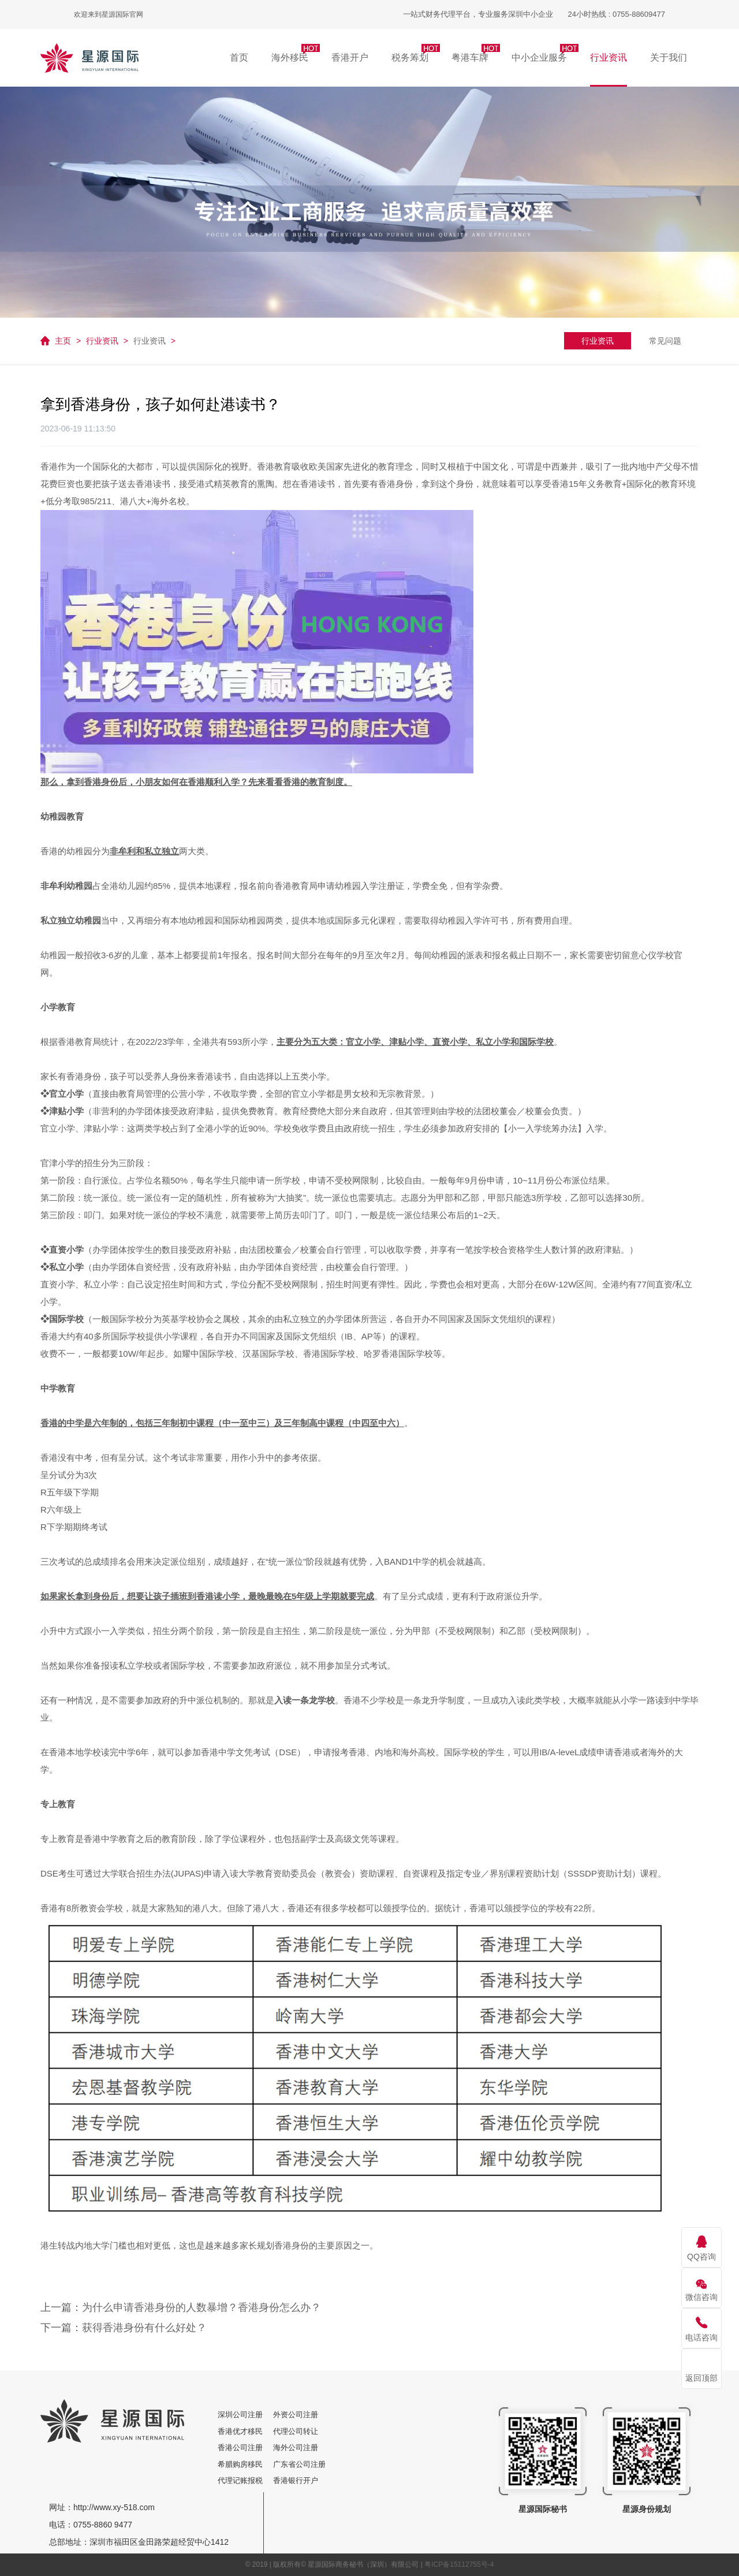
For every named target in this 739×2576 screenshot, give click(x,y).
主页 (63, 340)
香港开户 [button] (349, 57)
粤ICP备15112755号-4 (459, 2564)
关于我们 (668, 57)
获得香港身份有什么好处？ (144, 2327)
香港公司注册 (244, 2447)
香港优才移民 (244, 2431)
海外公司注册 (295, 2447)
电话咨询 (701, 2337)
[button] (289, 58)
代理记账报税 (244, 2480)
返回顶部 (701, 2378)
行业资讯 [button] (608, 57)
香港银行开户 (295, 2480)
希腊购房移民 (244, 2464)
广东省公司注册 (299, 2464)
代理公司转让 (295, 2431)
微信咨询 (701, 2297)
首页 (239, 57)
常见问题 (665, 340)
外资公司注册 (295, 2414)
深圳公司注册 (244, 2414)
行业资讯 (102, 340)
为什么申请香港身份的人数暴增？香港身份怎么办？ (201, 2307)
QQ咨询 (701, 2256)
